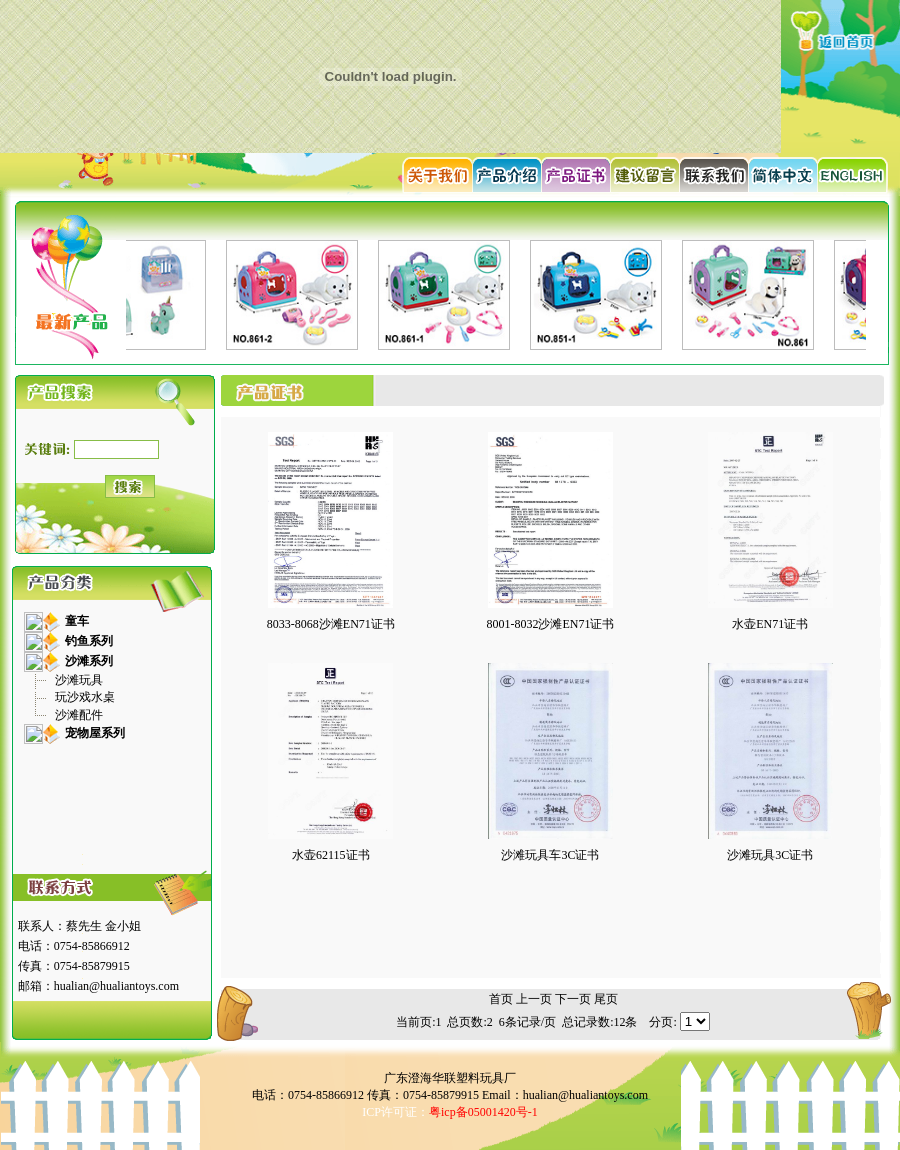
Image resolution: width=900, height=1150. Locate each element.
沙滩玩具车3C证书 (550, 855)
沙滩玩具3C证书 (770, 855)
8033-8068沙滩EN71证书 (331, 624)
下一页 (573, 999)
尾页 (606, 999)
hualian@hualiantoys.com (116, 986)
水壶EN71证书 (770, 624)
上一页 (534, 999)
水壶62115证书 (331, 855)
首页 (501, 999)
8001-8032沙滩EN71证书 (550, 624)
